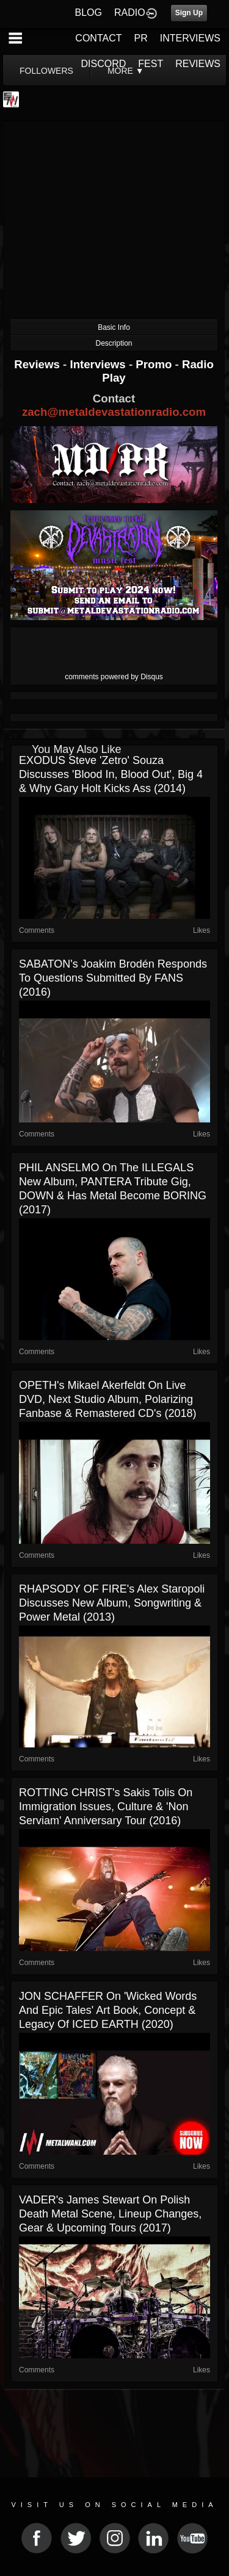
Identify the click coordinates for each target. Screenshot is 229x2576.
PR (140, 38)
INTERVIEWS (190, 38)
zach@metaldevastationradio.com (114, 411)
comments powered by (114, 677)
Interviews (99, 364)
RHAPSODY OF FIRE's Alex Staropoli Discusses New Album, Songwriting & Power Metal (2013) (112, 1603)
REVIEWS (197, 64)
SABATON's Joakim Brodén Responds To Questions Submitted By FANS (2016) (113, 978)
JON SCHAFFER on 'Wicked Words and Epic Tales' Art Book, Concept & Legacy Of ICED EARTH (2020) (108, 2010)
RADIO (129, 12)
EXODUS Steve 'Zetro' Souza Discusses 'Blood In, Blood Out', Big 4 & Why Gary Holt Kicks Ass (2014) (111, 774)
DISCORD (103, 64)
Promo (155, 364)
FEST (150, 64)
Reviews (38, 364)
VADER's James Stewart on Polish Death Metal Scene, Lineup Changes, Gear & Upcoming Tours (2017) (110, 2214)
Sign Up (189, 13)
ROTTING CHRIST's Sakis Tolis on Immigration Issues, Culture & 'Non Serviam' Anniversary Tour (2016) (105, 1806)
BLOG (88, 12)
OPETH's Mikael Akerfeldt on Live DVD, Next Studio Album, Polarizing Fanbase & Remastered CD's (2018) (108, 1399)
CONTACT (98, 38)
